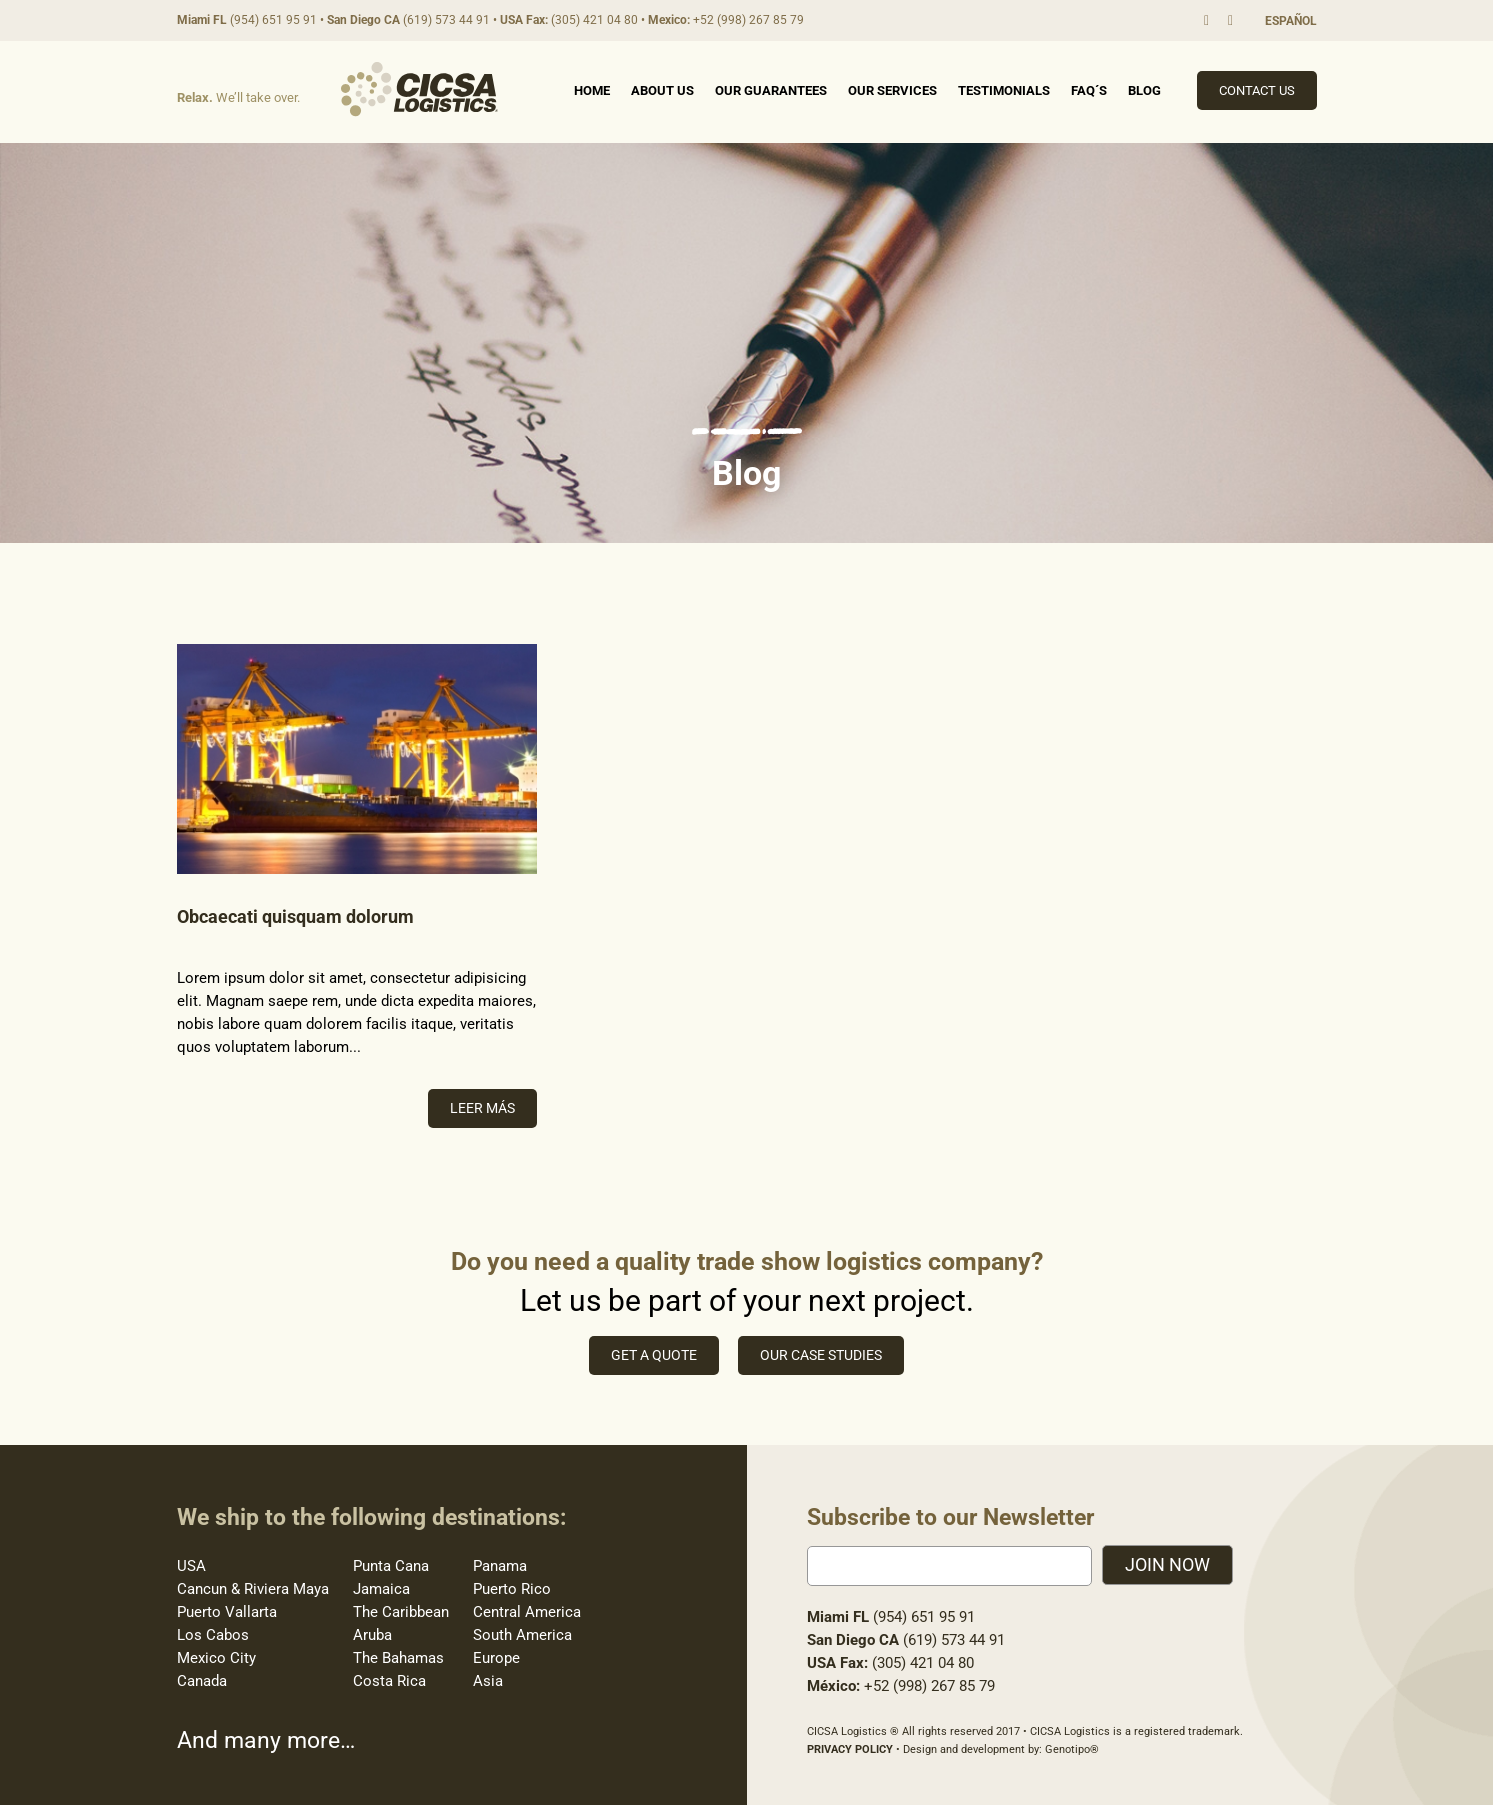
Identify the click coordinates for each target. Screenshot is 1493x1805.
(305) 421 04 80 (594, 20)
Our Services (892, 90)
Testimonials (1004, 90)
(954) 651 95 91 (273, 20)
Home (592, 90)
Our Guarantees (771, 90)
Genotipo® (1072, 1749)
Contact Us (1257, 90)
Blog (1144, 90)
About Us (662, 90)
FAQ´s (1089, 90)
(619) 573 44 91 (446, 20)
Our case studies (821, 1355)
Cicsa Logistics (419, 89)
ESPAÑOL (1291, 21)
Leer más (482, 1108)
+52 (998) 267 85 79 (748, 20)
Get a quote (654, 1355)
